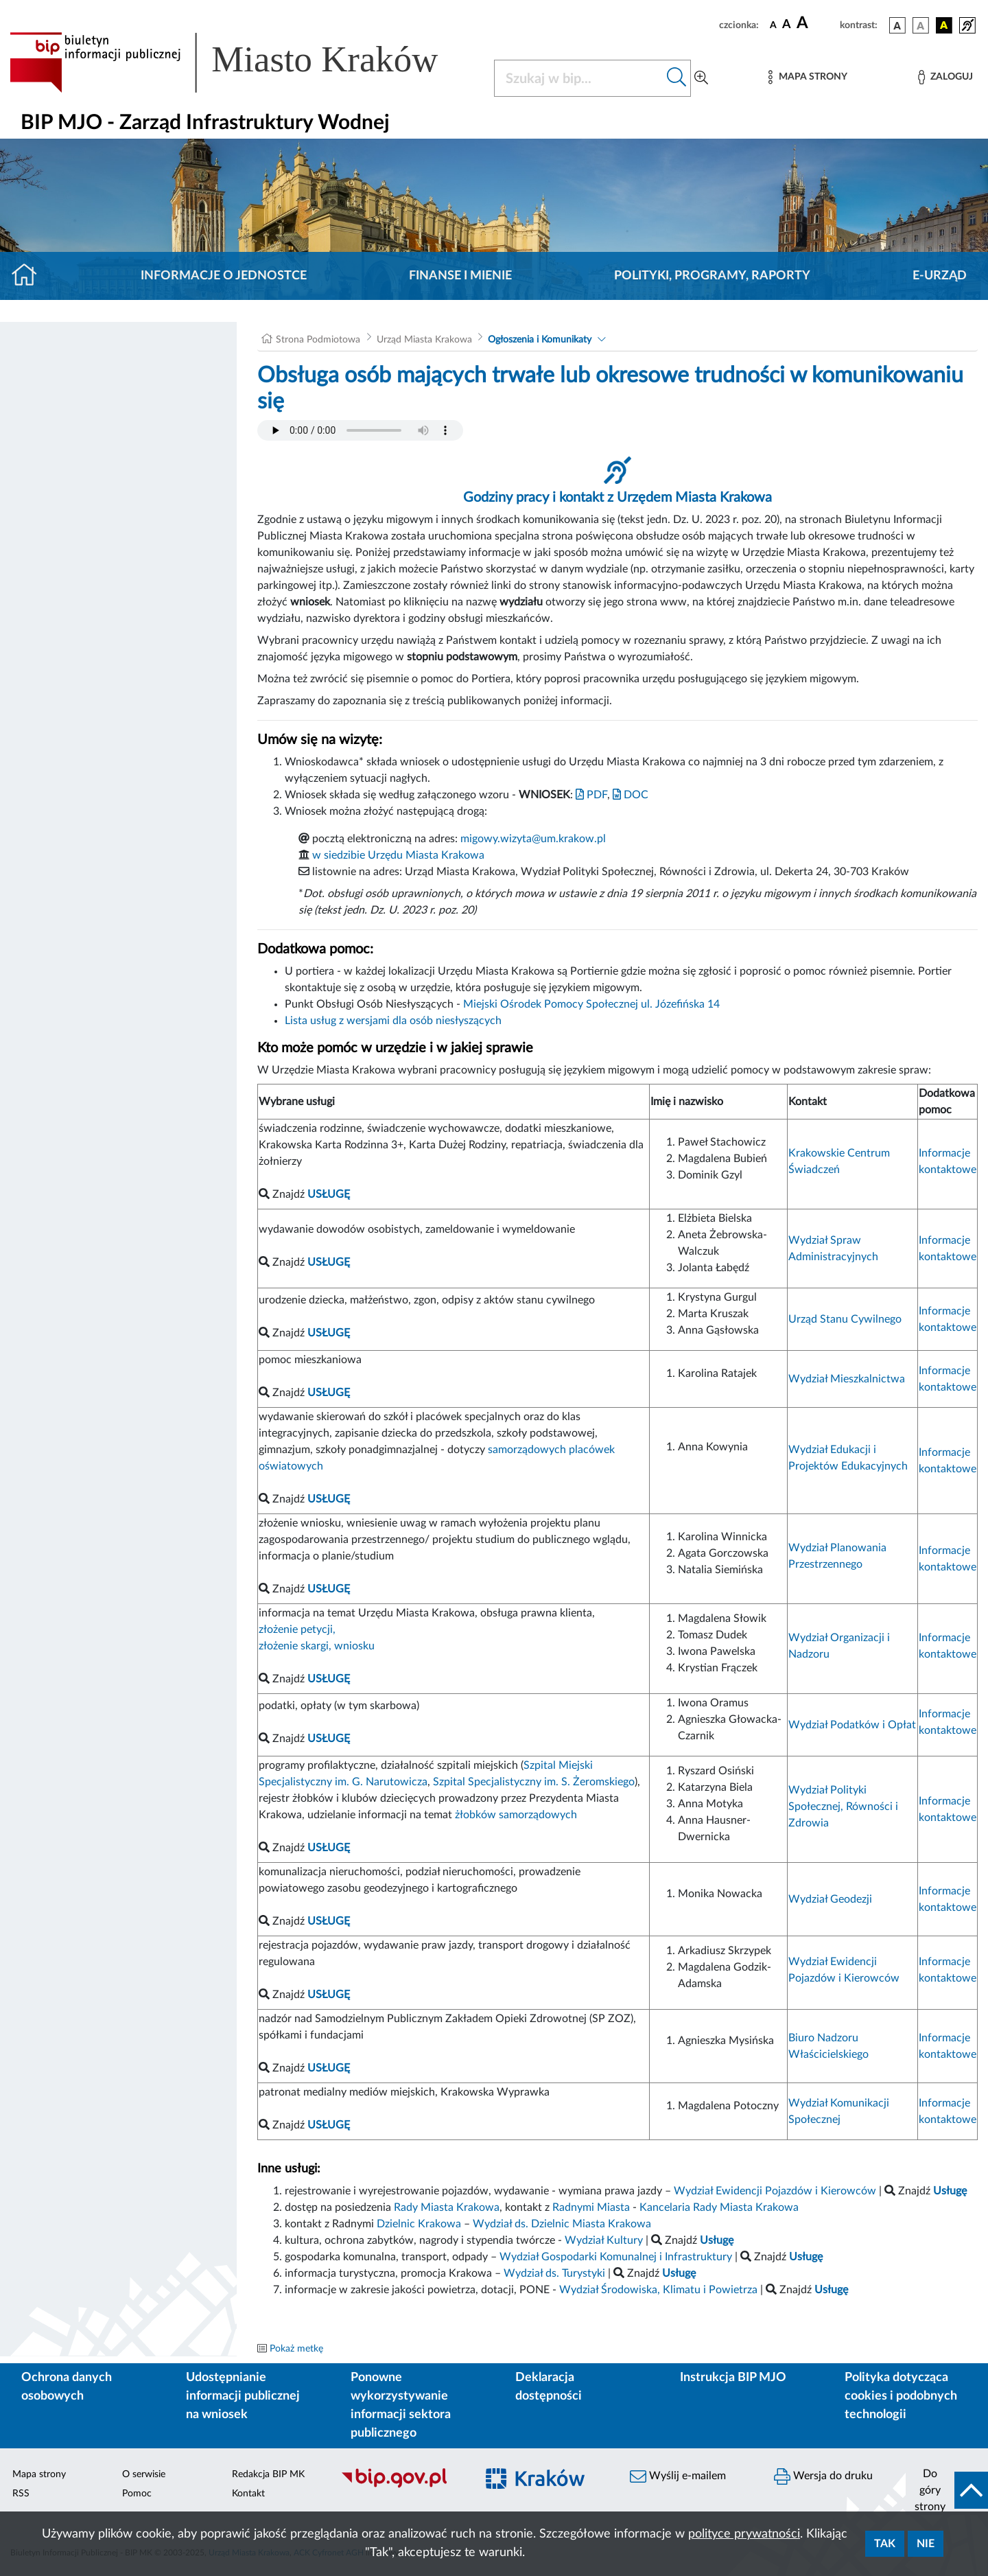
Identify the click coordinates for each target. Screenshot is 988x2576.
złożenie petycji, (297, 1629)
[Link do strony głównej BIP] (243, 62)
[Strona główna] (29, 275)
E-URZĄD (940, 276)
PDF (591, 794)
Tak (884, 2543)
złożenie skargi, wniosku (317, 1645)
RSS (21, 2493)
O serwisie (143, 2474)
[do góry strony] (947, 2490)
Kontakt (248, 2493)
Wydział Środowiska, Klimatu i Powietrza (658, 2289)
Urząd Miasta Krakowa (424, 340)
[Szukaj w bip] (677, 78)
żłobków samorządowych (516, 1814)
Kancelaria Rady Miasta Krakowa (719, 2207)
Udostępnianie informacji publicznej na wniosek (243, 2396)
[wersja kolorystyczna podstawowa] (897, 25)
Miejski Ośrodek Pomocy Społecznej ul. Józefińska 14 (591, 1004)
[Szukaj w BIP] (578, 78)
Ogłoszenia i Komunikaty (539, 340)
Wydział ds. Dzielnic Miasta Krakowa (562, 2223)
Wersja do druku (823, 2476)
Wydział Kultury (604, 2240)
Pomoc (137, 2493)
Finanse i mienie (460, 276)
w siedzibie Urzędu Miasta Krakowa (398, 855)
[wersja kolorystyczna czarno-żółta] (944, 25)
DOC (630, 794)
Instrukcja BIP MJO (733, 2377)
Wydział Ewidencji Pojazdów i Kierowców (775, 2190)
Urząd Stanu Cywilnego (845, 1319)
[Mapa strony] (807, 77)
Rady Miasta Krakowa (446, 2207)
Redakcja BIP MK (268, 2474)
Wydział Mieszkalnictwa (846, 1378)
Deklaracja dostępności (548, 2386)
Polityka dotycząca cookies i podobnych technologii (901, 2396)
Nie (925, 2543)
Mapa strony (39, 2474)
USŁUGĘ (328, 1738)
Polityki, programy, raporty (712, 276)
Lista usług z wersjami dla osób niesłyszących (393, 1020)
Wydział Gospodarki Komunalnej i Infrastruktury (615, 2256)
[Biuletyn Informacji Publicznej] (401, 2486)
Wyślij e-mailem (678, 2476)
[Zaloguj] (945, 77)
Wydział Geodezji (830, 1899)
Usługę (831, 2289)
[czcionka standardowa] (773, 24)
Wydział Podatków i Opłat (852, 1724)
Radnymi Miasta (591, 2207)
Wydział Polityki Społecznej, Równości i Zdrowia (843, 1807)
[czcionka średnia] (786, 25)
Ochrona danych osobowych (66, 2386)
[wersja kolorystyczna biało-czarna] (920, 25)
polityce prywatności (744, 2534)
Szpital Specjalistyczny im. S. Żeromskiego (534, 1781)
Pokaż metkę (296, 2349)
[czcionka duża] (816, 23)
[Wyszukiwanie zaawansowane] (701, 78)
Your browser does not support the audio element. (360, 430)
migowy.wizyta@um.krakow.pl (533, 838)
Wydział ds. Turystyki (554, 2273)
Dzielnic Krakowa (419, 2223)
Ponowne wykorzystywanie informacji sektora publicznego (401, 2405)
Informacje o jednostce (224, 276)
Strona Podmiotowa (318, 340)
